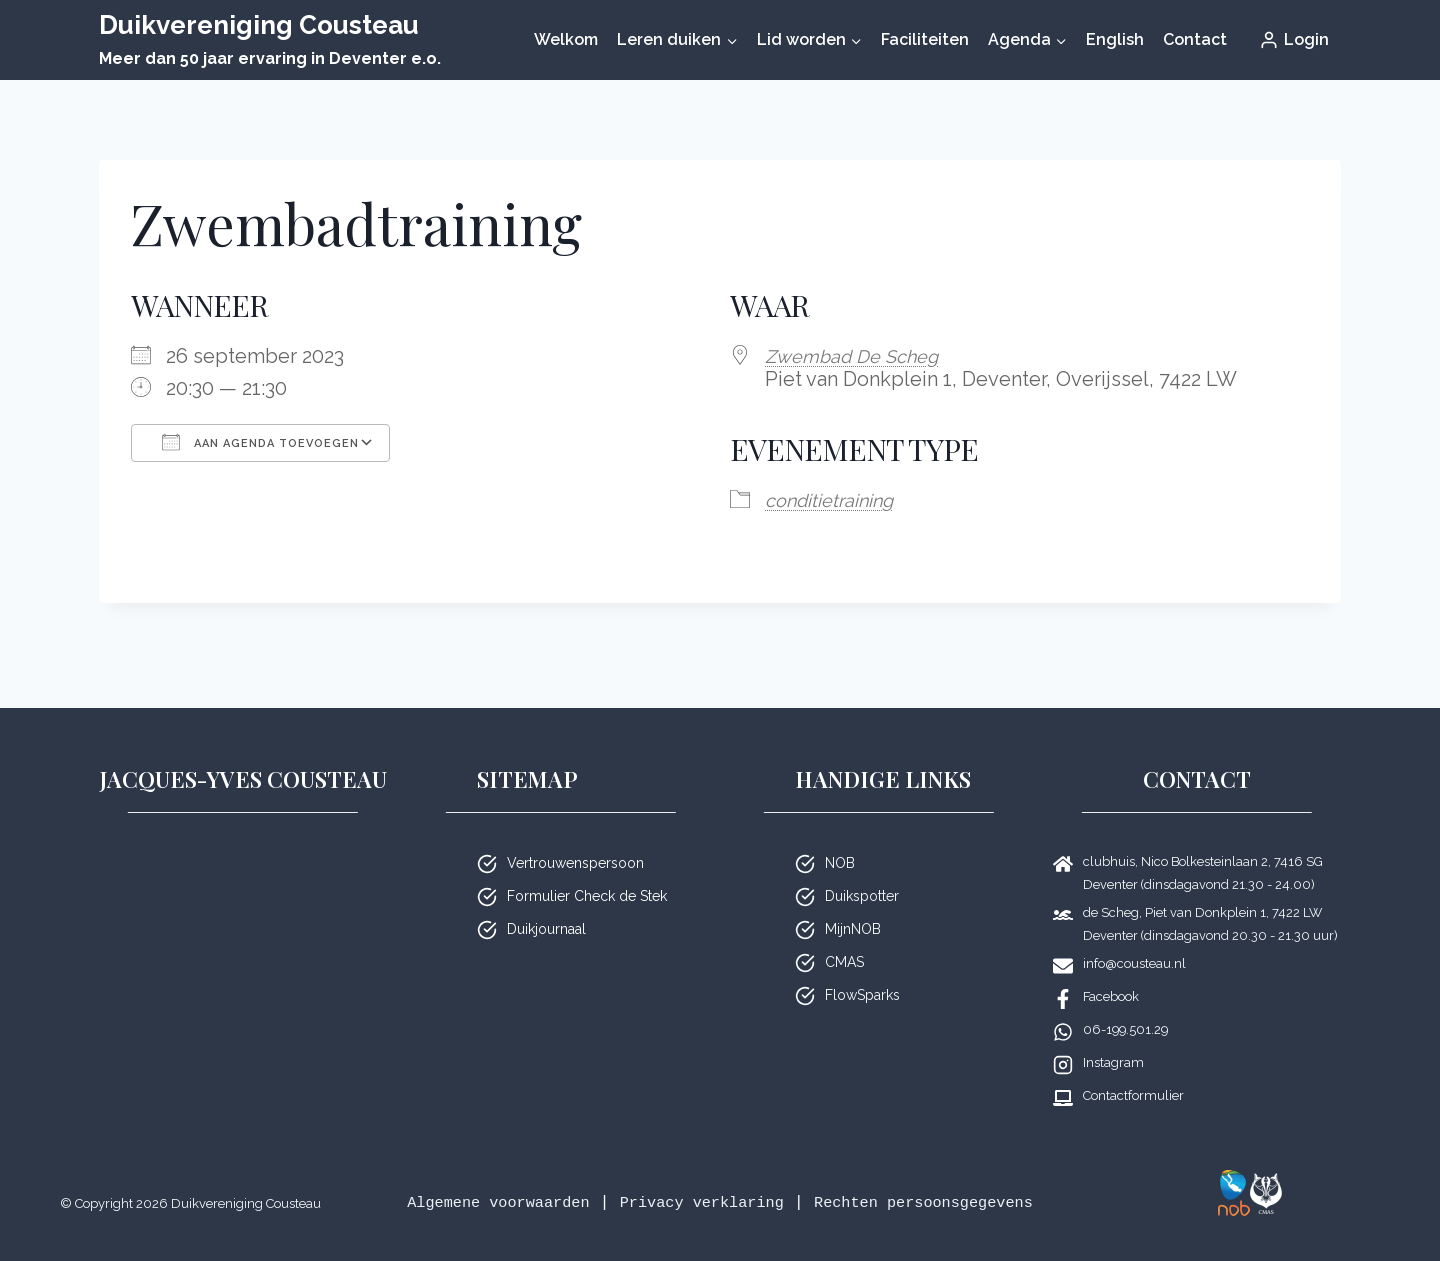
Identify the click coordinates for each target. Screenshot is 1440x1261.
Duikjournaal (546, 903)
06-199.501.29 (1125, 1003)
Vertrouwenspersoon (575, 837)
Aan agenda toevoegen (260, 442)
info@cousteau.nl (1134, 937)
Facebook (1111, 970)
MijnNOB (853, 903)
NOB (840, 837)
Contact (1195, 39)
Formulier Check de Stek (587, 870)
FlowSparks (862, 969)
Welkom (566, 39)
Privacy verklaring (785, 1176)
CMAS (844, 936)
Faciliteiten (925, 39)
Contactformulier (1133, 1069)
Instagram (1113, 1036)
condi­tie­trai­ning (836, 499)
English (1115, 39)
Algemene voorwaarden (563, 1176)
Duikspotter (862, 870)
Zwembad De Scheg (859, 356)
